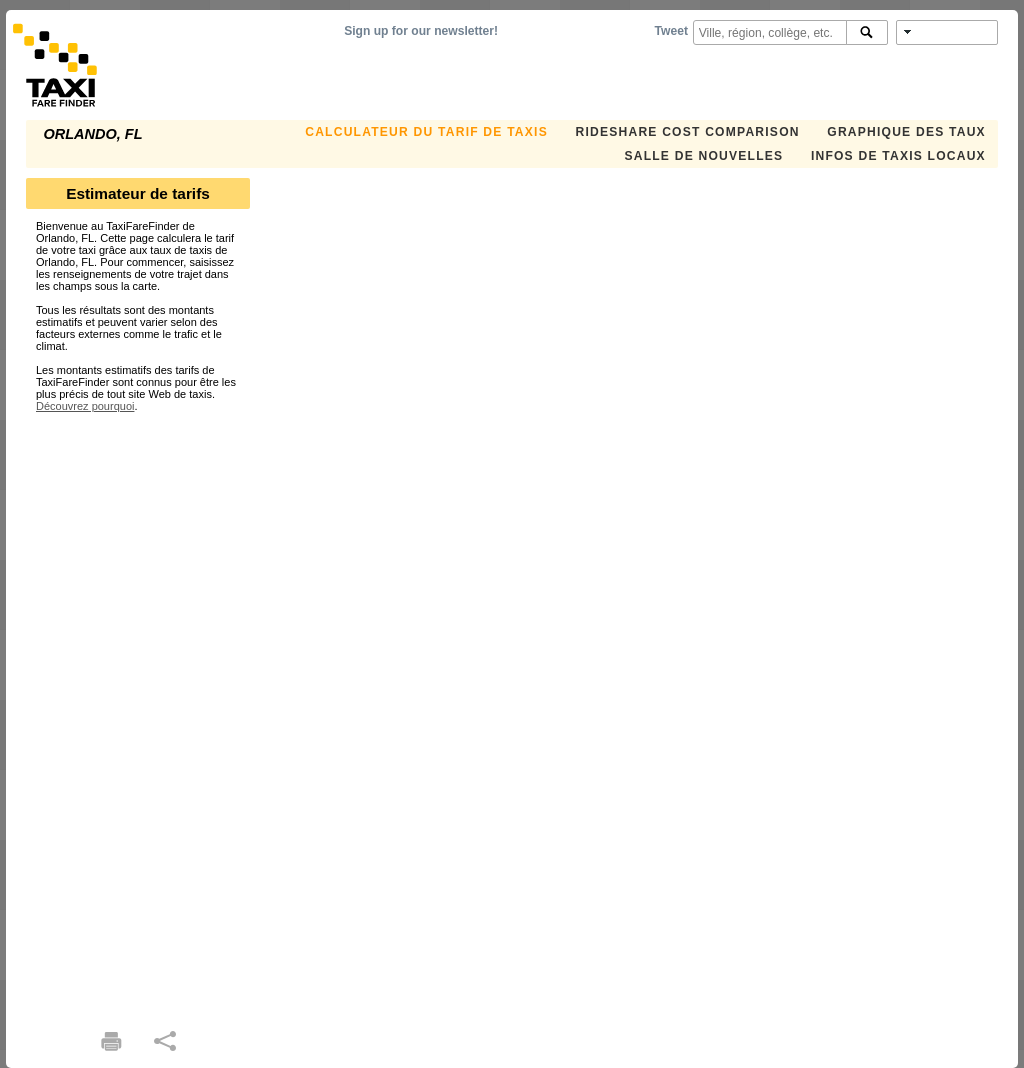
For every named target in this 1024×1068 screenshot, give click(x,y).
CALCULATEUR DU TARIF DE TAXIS (426, 132)
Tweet (671, 31)
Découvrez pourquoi (85, 406)
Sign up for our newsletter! (421, 31)
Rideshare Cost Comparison (687, 132)
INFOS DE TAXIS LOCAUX (898, 156)
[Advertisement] (138, 712)
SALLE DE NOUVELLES (703, 156)
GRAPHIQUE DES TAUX (906, 132)
